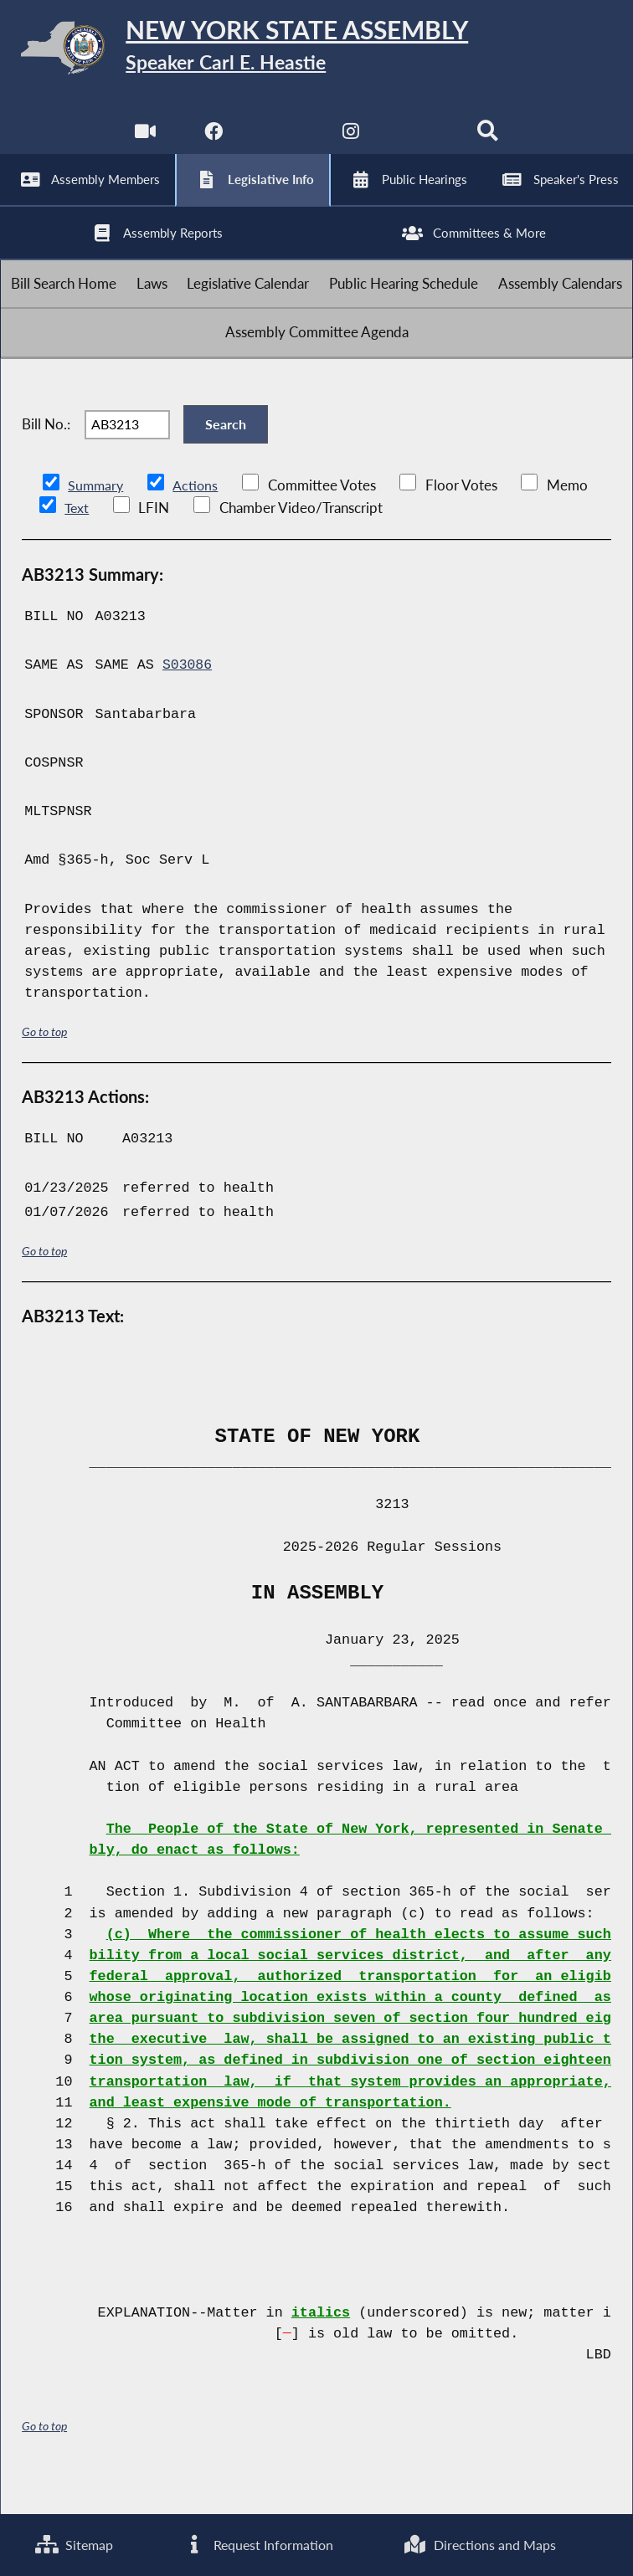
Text (77, 543)
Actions (197, 522)
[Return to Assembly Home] (316, 50)
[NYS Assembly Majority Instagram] (351, 142)
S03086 (187, 701)
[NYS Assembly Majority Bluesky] (421, 142)
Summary (97, 522)
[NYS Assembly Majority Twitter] (282, 142)
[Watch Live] (143, 142)
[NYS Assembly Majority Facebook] (212, 142)
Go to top (44, 1067)
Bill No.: (46, 456)
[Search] (489, 142)
